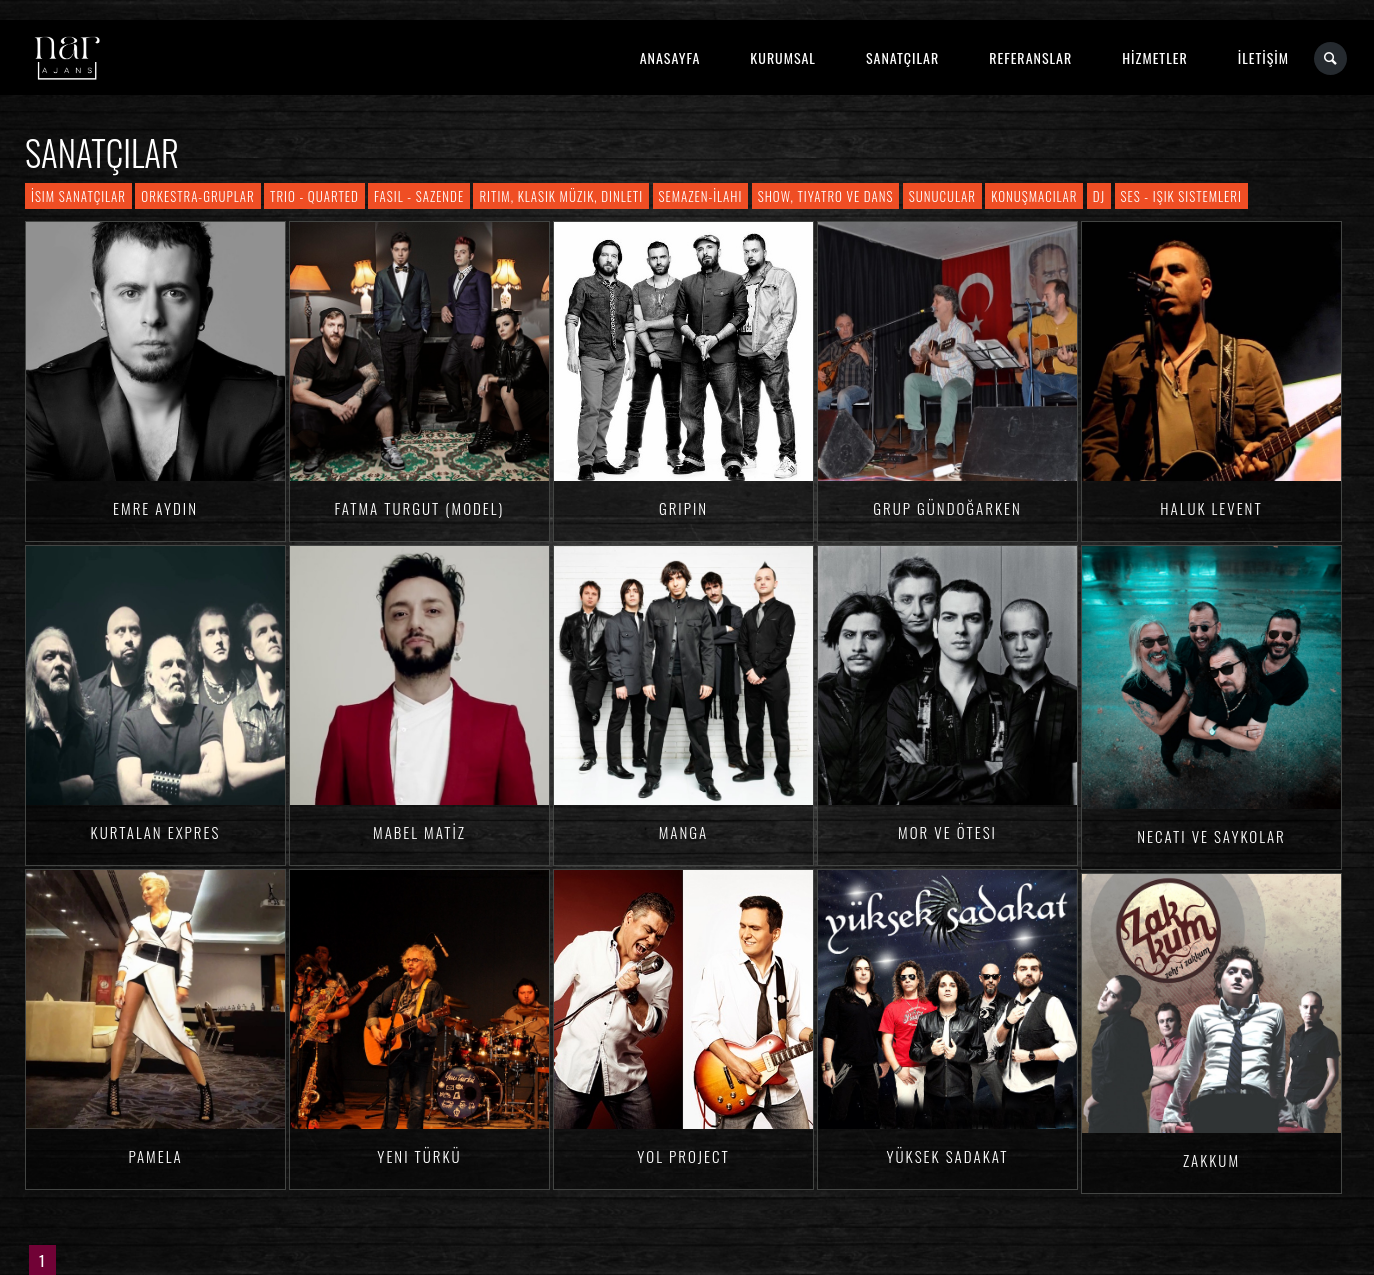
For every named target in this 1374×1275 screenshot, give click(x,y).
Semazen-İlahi (701, 196)
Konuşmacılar (1034, 196)
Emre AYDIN (155, 508)
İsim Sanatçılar (78, 196)
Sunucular (942, 196)
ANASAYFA (670, 57)
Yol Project (683, 1156)
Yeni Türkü (419, 1156)
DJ (1099, 196)
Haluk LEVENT (1211, 508)
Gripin (683, 508)
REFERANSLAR (1030, 57)
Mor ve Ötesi (947, 832)
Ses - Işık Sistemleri (1181, 196)
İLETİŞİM (1263, 57)
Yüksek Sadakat (947, 1156)
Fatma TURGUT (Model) (420, 508)
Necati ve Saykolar (1211, 836)
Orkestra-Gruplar (197, 196)
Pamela (155, 1156)
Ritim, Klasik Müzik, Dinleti (561, 196)
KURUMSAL (783, 57)
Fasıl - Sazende (419, 196)
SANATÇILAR (902, 57)
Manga (684, 832)
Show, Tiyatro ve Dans (826, 196)
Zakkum (1211, 1160)
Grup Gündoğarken (947, 508)
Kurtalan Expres (156, 832)
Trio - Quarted (314, 196)
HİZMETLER (1154, 57)
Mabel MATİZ (419, 832)
